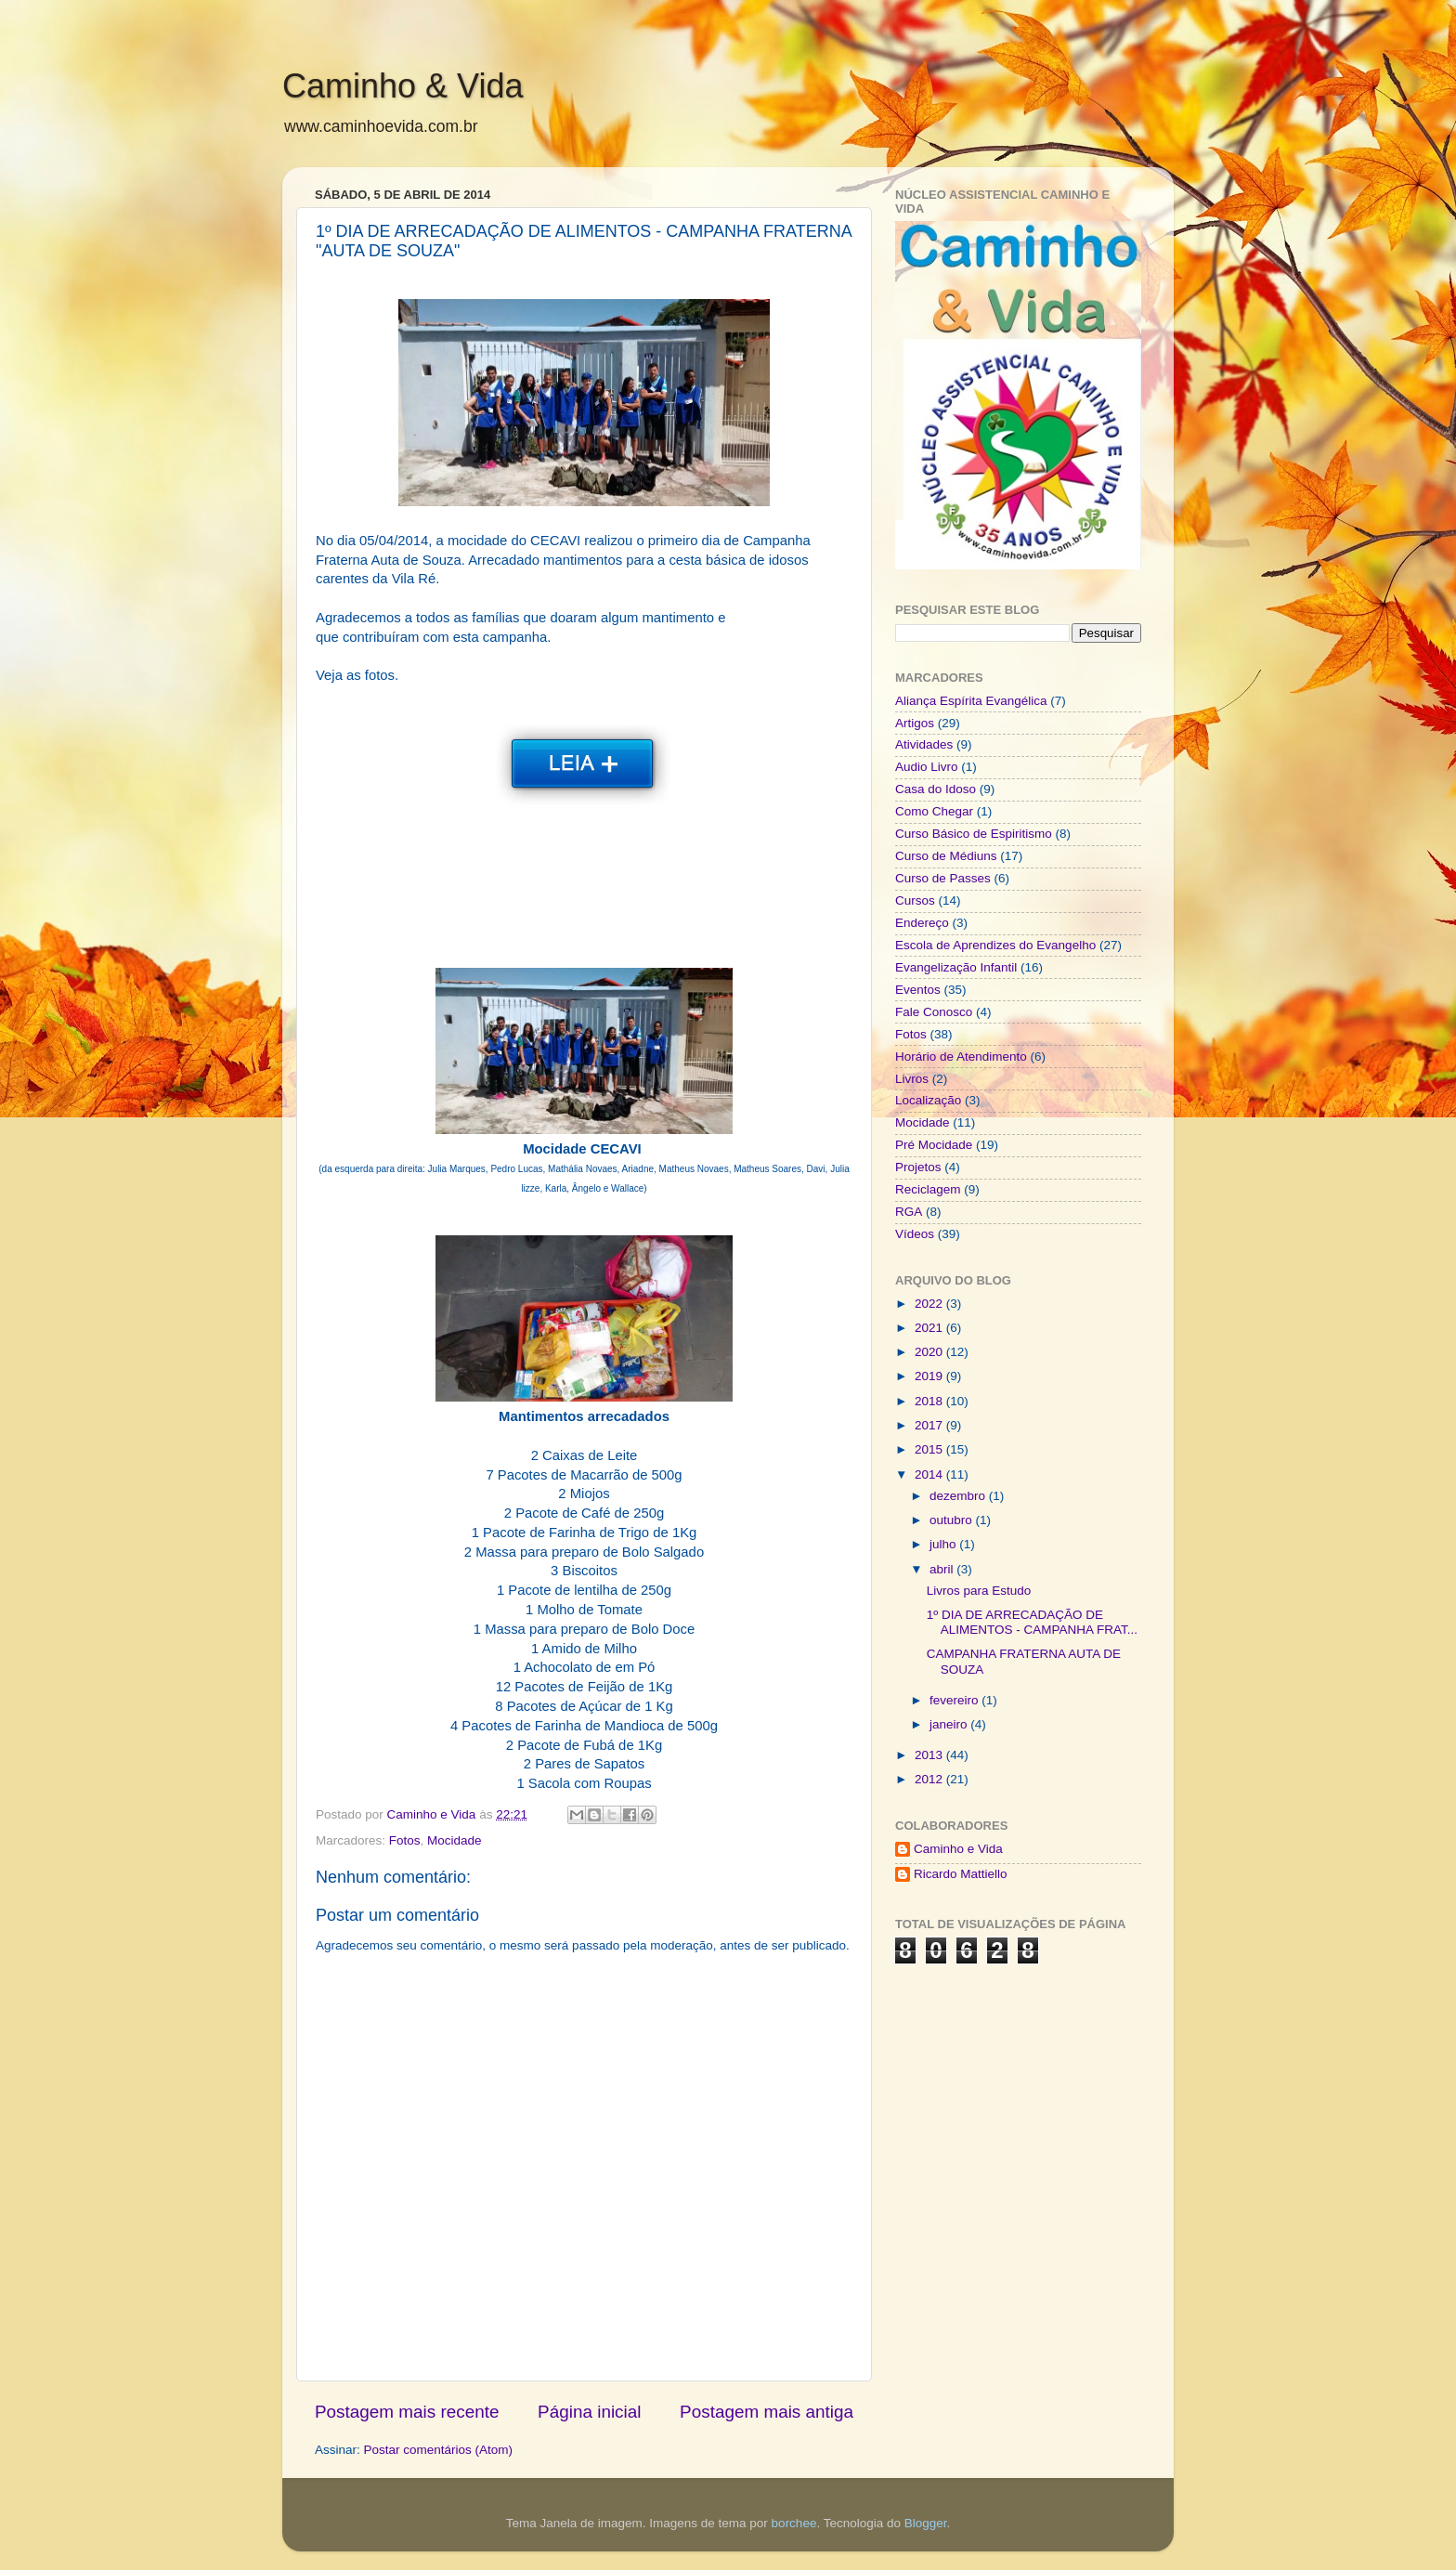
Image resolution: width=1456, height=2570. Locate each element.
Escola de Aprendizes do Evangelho (995, 945)
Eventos (918, 990)
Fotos (405, 1840)
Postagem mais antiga (766, 2411)
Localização (928, 1100)
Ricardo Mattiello (961, 1874)
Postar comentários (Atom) (439, 2450)
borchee (794, 2523)
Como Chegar (934, 811)
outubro (953, 1520)
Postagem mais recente (407, 2411)
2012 (930, 1779)
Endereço (922, 923)
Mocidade (454, 1840)
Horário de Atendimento (961, 1056)
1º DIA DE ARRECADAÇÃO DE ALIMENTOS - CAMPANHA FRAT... (1032, 1622)
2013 (930, 1755)
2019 (930, 1376)
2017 (930, 1425)
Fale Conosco (933, 1012)
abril (943, 1569)
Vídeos (914, 1234)
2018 (930, 1401)
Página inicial (589, 2411)
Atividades (924, 744)
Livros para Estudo (979, 1591)
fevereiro (956, 1700)
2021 (930, 1328)
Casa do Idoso (935, 789)
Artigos (914, 723)
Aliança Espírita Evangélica (971, 701)
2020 (930, 1352)
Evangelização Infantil (956, 967)
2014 (930, 1474)
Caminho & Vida (403, 86)
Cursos (915, 900)
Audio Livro (926, 767)
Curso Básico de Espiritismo (973, 834)
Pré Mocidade (933, 1145)
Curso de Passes (943, 878)
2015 (930, 1449)
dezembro (959, 1496)
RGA (908, 1212)
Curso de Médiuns (946, 856)
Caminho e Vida (958, 1849)
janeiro (950, 1724)
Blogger (925, 2523)
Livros (912, 1079)
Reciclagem (928, 1189)
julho (944, 1544)
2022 (930, 1304)
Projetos (918, 1167)
